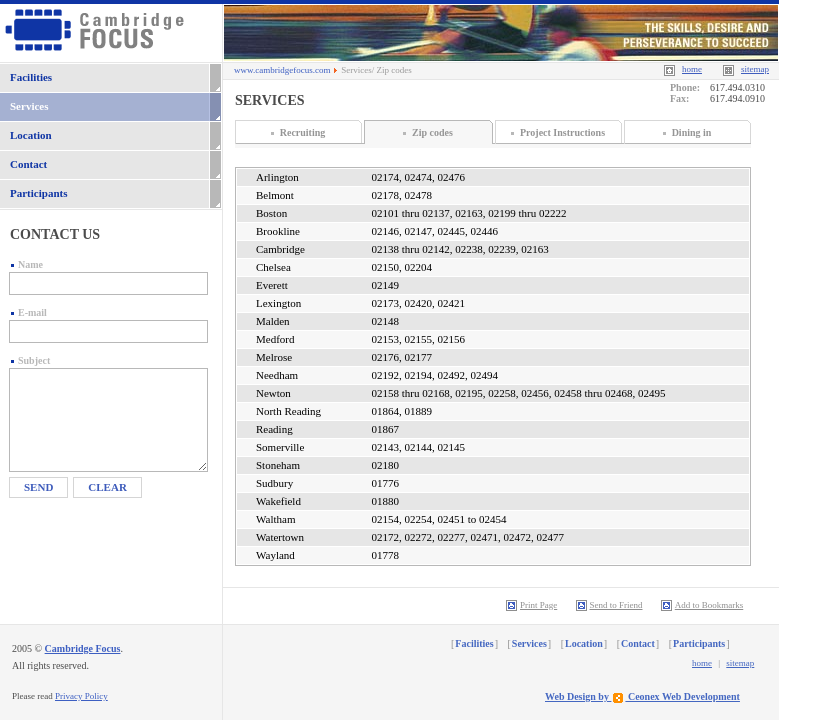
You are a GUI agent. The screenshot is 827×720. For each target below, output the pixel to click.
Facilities (31, 77)
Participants (38, 193)
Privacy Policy (81, 696)
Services (29, 106)
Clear (107, 487)
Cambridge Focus (83, 648)
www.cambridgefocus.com (282, 70)
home (702, 663)
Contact (28, 164)
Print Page (531, 605)
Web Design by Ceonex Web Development (642, 696)
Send (38, 487)
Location (31, 135)
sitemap (740, 663)
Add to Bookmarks (702, 605)
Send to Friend (609, 605)
